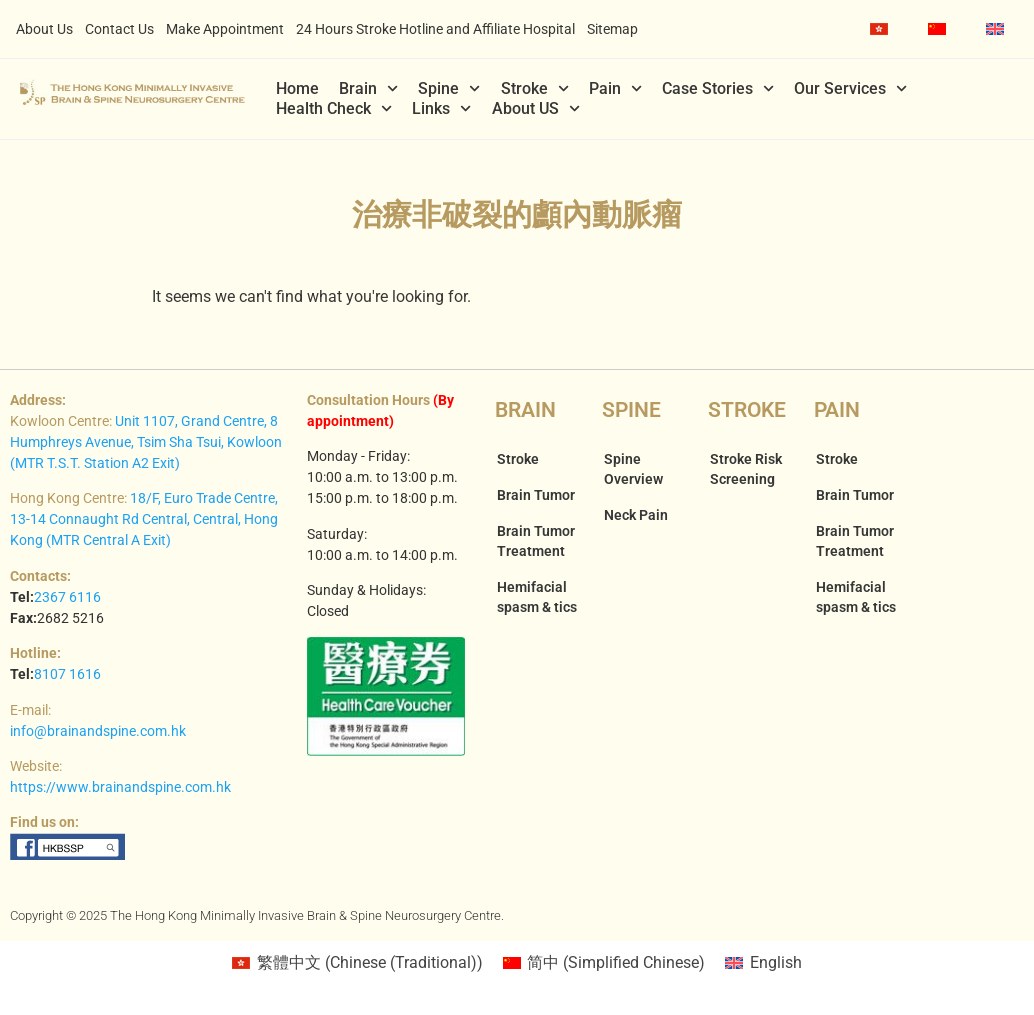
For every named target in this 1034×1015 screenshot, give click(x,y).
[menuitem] (879, 29)
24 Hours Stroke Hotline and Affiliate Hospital (435, 29)
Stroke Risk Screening (746, 469)
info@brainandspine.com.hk (98, 731)
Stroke (535, 89)
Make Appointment (225, 29)
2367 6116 (67, 597)
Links (441, 109)
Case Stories (718, 89)
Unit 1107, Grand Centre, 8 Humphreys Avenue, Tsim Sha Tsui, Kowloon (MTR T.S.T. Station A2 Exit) (146, 442)
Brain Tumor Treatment (536, 541)
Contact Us (119, 29)
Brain (368, 89)
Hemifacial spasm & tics (537, 597)
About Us (44, 29)
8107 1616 (67, 674)
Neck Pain (636, 515)
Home (297, 88)
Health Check (334, 109)
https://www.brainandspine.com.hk (120, 787)
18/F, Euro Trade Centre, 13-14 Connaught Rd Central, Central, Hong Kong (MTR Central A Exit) (144, 519)
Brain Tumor (536, 495)
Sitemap (612, 29)
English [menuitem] (776, 962)
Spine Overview (633, 469)
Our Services (850, 89)
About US (536, 109)
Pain (615, 89)
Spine (449, 89)
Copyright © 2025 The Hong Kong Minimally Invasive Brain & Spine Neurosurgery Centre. (257, 915)
